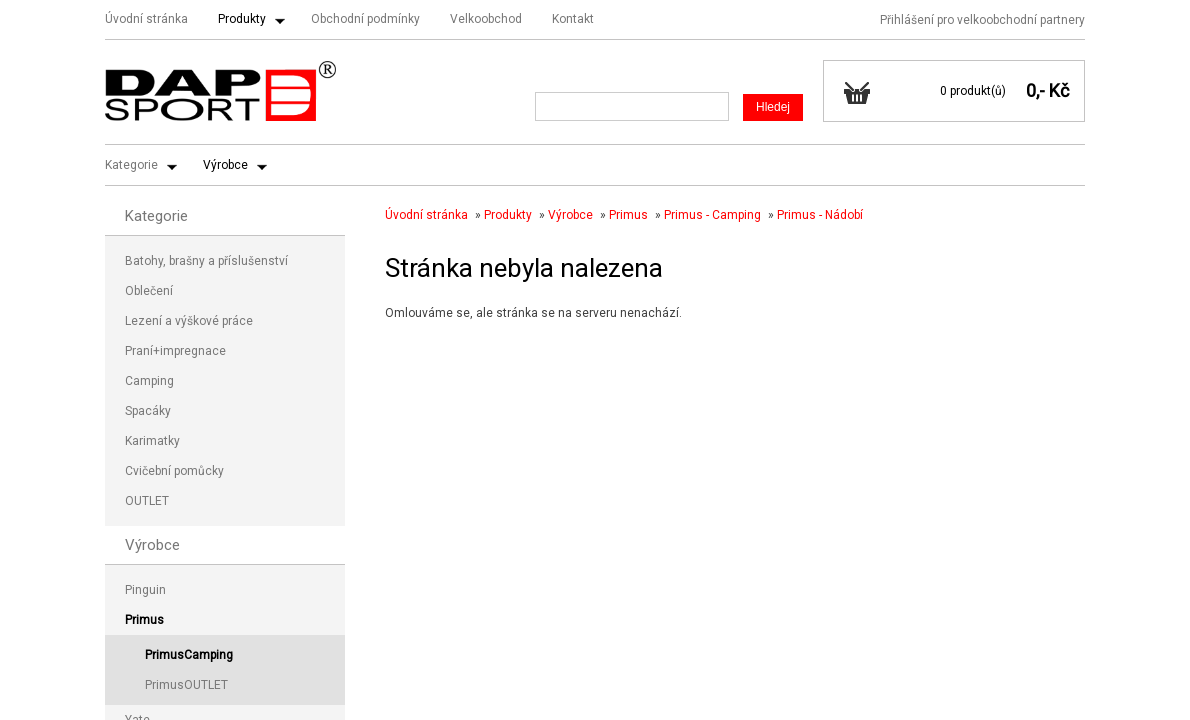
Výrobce (225, 165)
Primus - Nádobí (820, 215)
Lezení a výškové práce (189, 321)
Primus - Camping (712, 215)
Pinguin (145, 590)
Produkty (242, 19)
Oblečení (149, 291)
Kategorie (131, 165)
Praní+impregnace (175, 351)
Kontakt (573, 19)
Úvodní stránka (146, 19)
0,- (1035, 90)
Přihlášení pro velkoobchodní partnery (982, 20)
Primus (628, 215)
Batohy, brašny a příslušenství (206, 261)
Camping (149, 381)
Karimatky (152, 441)
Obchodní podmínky (365, 19)
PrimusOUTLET (186, 685)
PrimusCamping (189, 655)
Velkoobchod (486, 19)
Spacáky (148, 411)
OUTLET (147, 501)
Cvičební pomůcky (174, 471)
